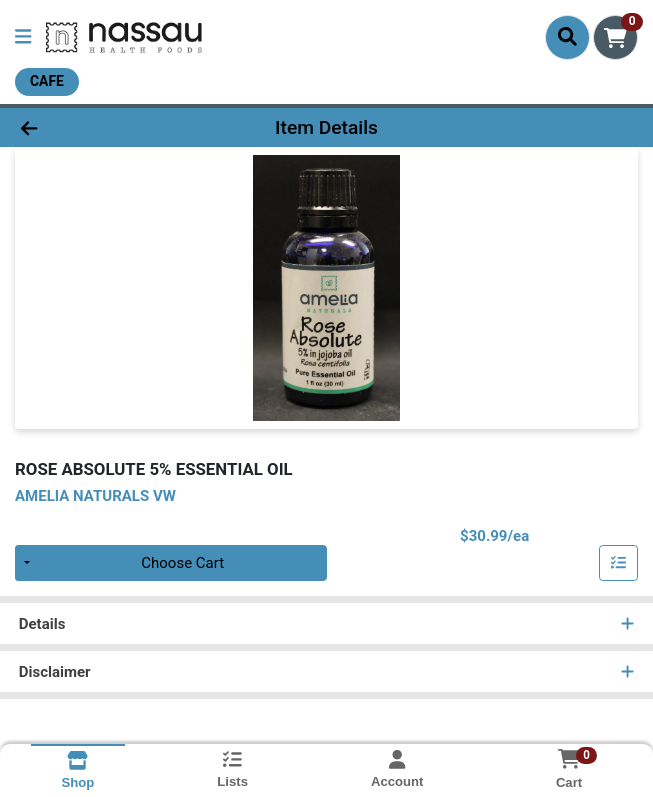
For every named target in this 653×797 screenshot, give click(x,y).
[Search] (567, 37)
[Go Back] (93, 127)
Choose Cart (182, 563)
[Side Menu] (23, 37)
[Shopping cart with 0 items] (615, 37)
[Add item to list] (619, 563)
